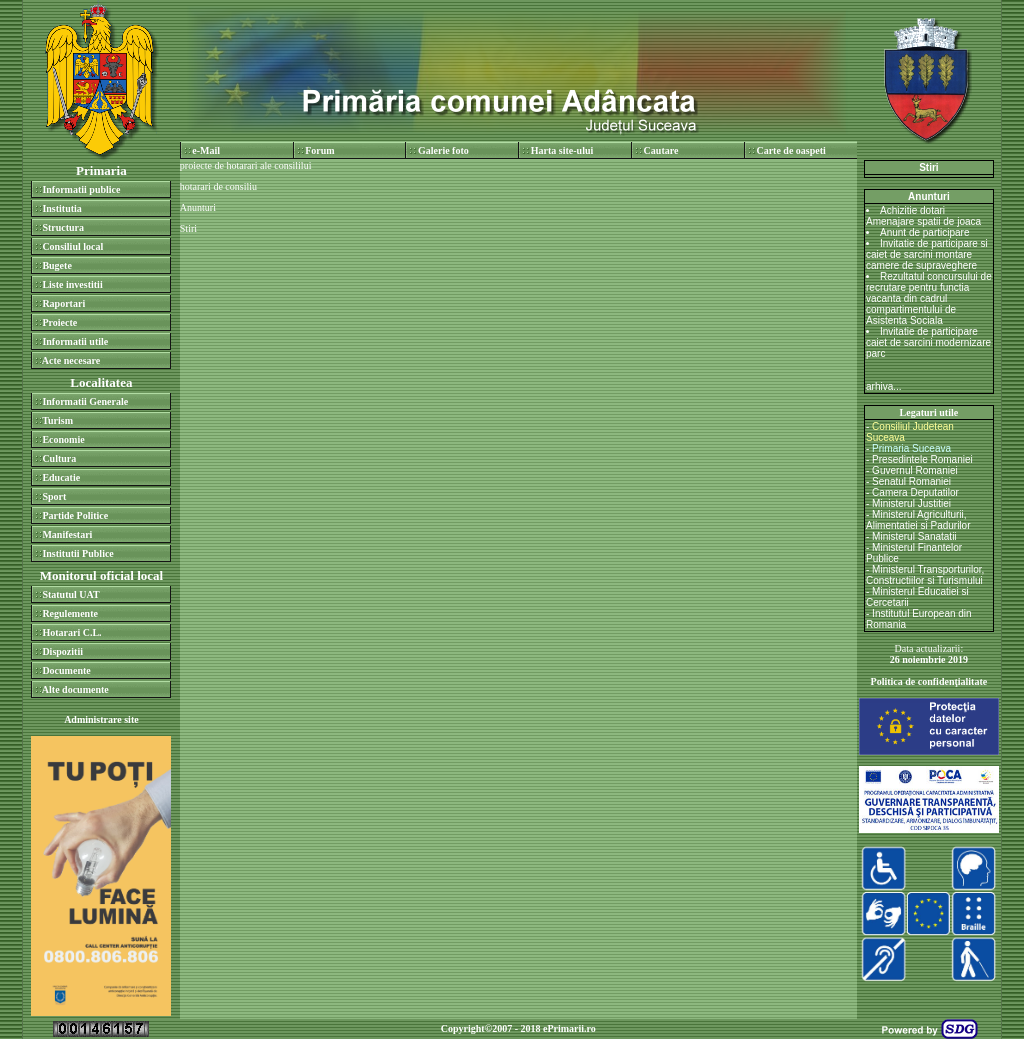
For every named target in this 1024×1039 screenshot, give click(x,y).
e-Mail (206, 150)
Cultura (59, 458)
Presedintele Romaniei (922, 459)
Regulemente (70, 613)
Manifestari (67, 534)
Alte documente (75, 689)
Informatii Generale (85, 401)
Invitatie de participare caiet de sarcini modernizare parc (928, 342)
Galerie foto (443, 150)
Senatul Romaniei (911, 481)
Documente (66, 670)
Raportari (63, 303)
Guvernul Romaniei (915, 470)
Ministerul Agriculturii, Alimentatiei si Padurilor (918, 520)
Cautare (661, 150)
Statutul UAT (70, 594)
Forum (319, 150)
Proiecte (59, 322)
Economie (63, 439)
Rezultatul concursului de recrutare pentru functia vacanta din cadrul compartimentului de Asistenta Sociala (929, 298)
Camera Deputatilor (915, 492)
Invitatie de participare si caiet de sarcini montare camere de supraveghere (927, 254)
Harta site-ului (562, 150)
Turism (57, 420)
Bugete (56, 265)
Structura (63, 227)
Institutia (61, 208)
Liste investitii (72, 284)
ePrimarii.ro (569, 1028)
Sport (54, 496)
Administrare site (101, 719)
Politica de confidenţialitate (929, 681)
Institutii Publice (77, 553)
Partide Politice (75, 515)
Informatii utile (75, 341)
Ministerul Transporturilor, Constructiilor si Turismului (925, 575)
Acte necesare (71, 360)
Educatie (61, 477)
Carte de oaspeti (790, 150)
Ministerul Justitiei (911, 503)
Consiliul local (72, 246)
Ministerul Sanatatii (914, 536)
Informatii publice (81, 189)
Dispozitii (62, 651)
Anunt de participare (925, 232)
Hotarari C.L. (71, 632)
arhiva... (884, 386)
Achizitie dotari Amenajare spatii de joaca (923, 216)
